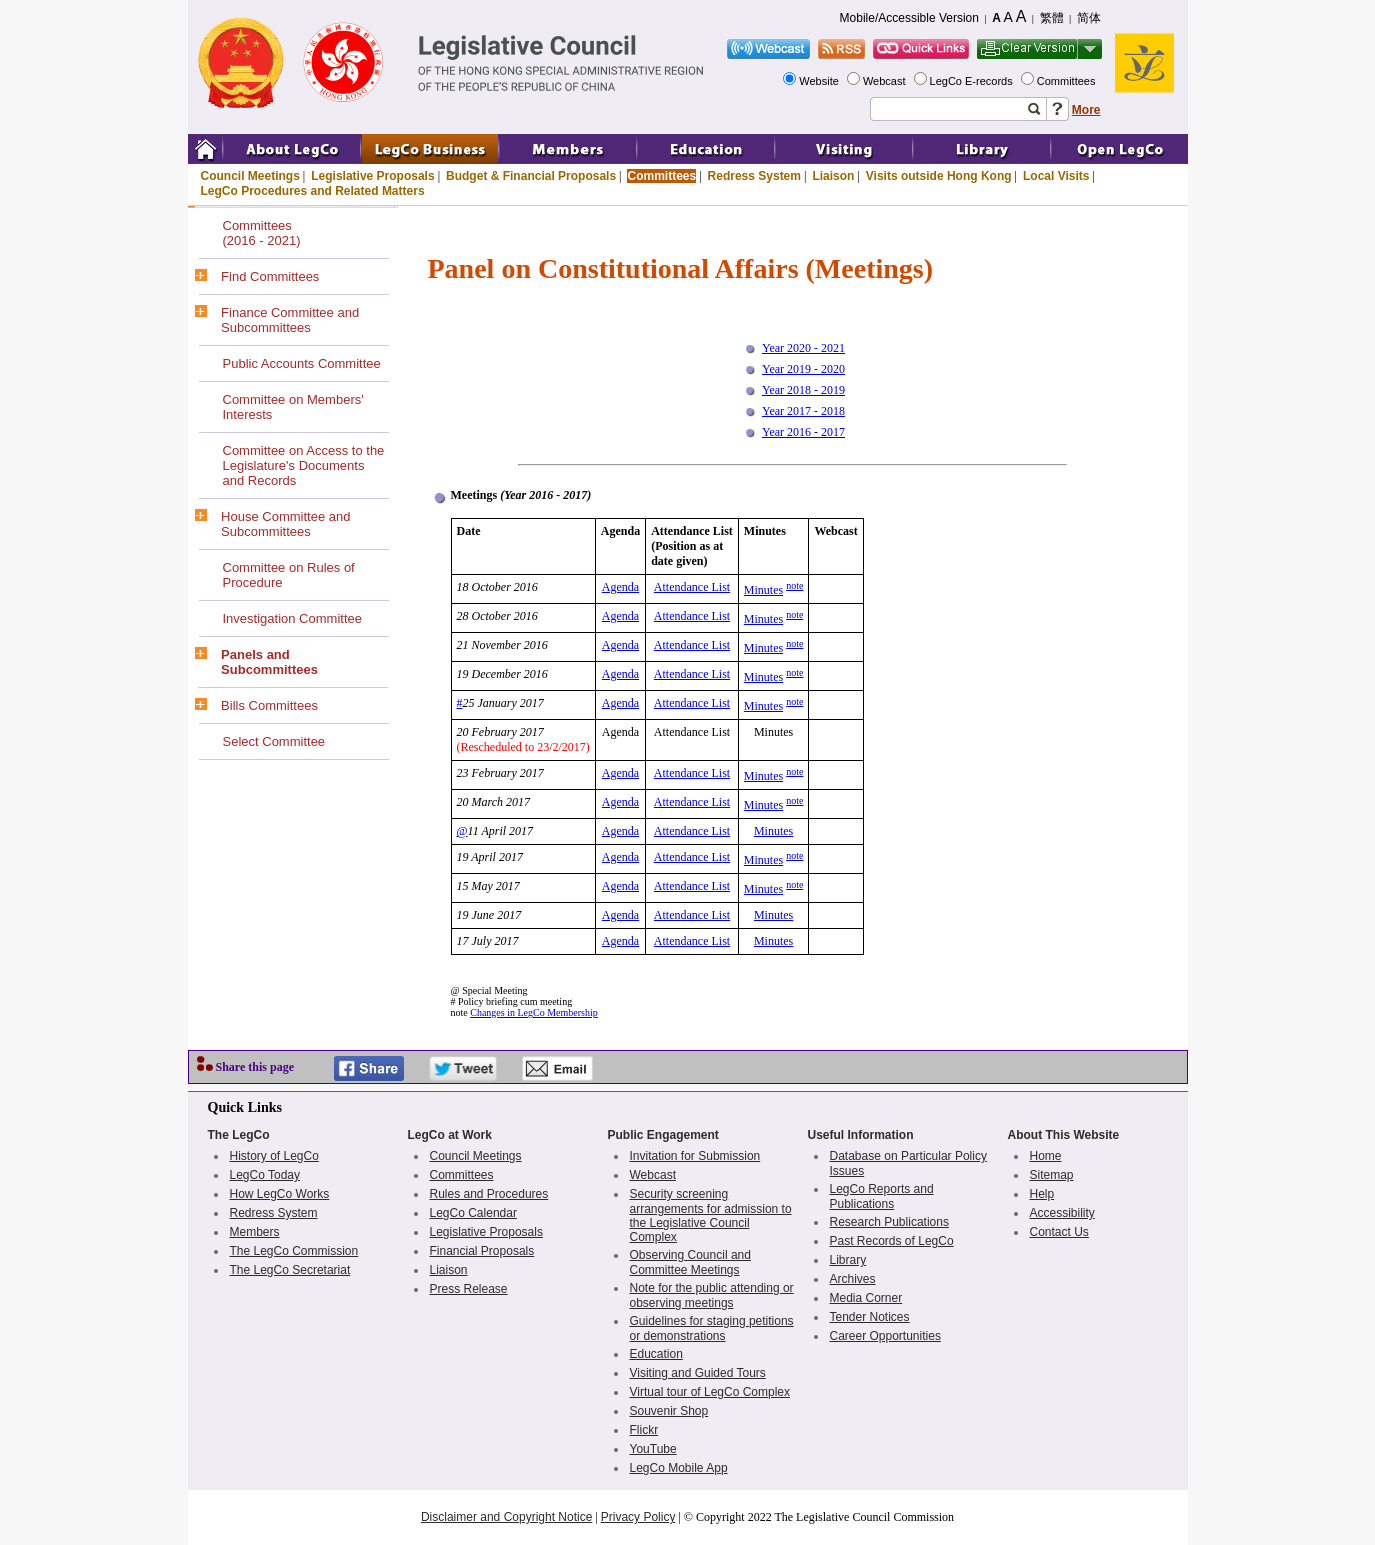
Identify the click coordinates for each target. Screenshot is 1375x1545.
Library (848, 1260)
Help (1042, 1194)
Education (656, 1354)
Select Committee (274, 741)
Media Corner (866, 1298)
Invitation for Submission (695, 1156)
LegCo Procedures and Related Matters (313, 191)
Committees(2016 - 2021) (262, 233)
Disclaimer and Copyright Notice (506, 1517)
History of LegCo (274, 1156)
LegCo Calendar (473, 1213)
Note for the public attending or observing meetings (712, 1295)
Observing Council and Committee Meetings (690, 1262)
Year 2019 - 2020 (803, 369)
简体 (1089, 18)
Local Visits (1056, 176)
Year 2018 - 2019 (803, 390)
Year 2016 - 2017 (803, 432)
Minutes (763, 590)
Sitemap (1052, 1175)
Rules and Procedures (489, 1194)
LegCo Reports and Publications (882, 1196)
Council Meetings (250, 176)
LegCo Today (265, 1175)
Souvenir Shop (669, 1411)
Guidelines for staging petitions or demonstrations (712, 1328)
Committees (1068, 81)
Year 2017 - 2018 (803, 411)
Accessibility (1062, 1213)
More (1086, 110)
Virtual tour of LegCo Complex (710, 1392)
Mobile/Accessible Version (909, 18)
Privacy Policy (638, 1517)
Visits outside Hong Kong (939, 176)
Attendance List (692, 587)
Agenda (620, 587)
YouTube (653, 1449)
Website (820, 81)
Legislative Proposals (372, 176)
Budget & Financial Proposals (531, 176)
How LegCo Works (280, 1194)
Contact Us (1059, 1232)
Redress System (754, 176)
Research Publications (889, 1222)
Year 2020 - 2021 (803, 348)
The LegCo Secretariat (290, 1270)
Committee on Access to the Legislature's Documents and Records (304, 465)
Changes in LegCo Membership (533, 1012)
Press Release (469, 1289)
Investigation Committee (292, 618)
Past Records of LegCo (892, 1241)
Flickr (644, 1430)
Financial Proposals (482, 1251)
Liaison (833, 176)
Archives (853, 1279)
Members (255, 1232)
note (794, 585)
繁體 (1052, 18)
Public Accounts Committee (302, 363)
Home (1046, 1156)
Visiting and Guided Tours (698, 1373)
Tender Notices (870, 1317)
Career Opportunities (885, 1336)
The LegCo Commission (294, 1251)
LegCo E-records (973, 81)
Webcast (886, 81)
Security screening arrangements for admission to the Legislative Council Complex (711, 1215)
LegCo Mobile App (679, 1468)
